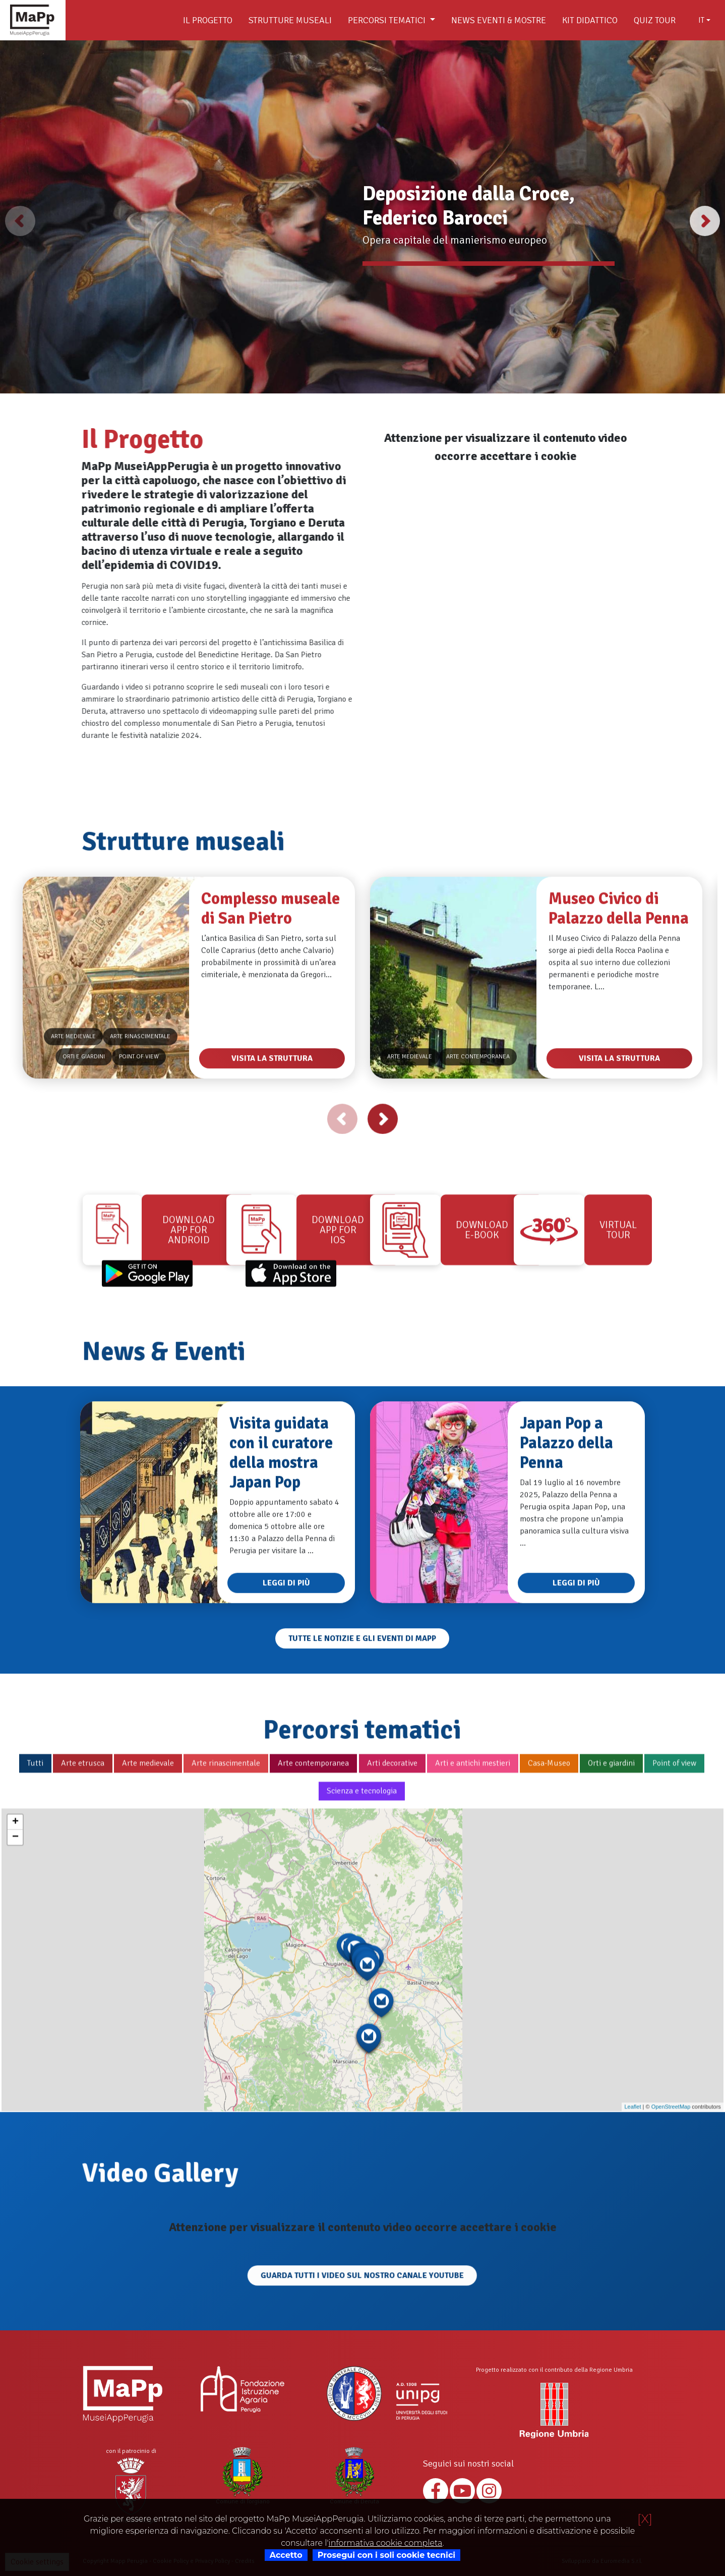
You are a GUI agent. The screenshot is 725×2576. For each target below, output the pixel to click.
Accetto (286, 2555)
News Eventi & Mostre (498, 20)
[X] (644, 2518)
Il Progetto (207, 20)
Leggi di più (286, 1632)
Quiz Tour (655, 20)
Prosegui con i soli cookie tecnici (386, 2555)
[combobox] (704, 20)
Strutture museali (290, 20)
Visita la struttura (272, 1108)
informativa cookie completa (385, 2543)
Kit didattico (590, 20)
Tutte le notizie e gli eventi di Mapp (362, 1688)
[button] (705, 221)
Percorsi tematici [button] (388, 20)
